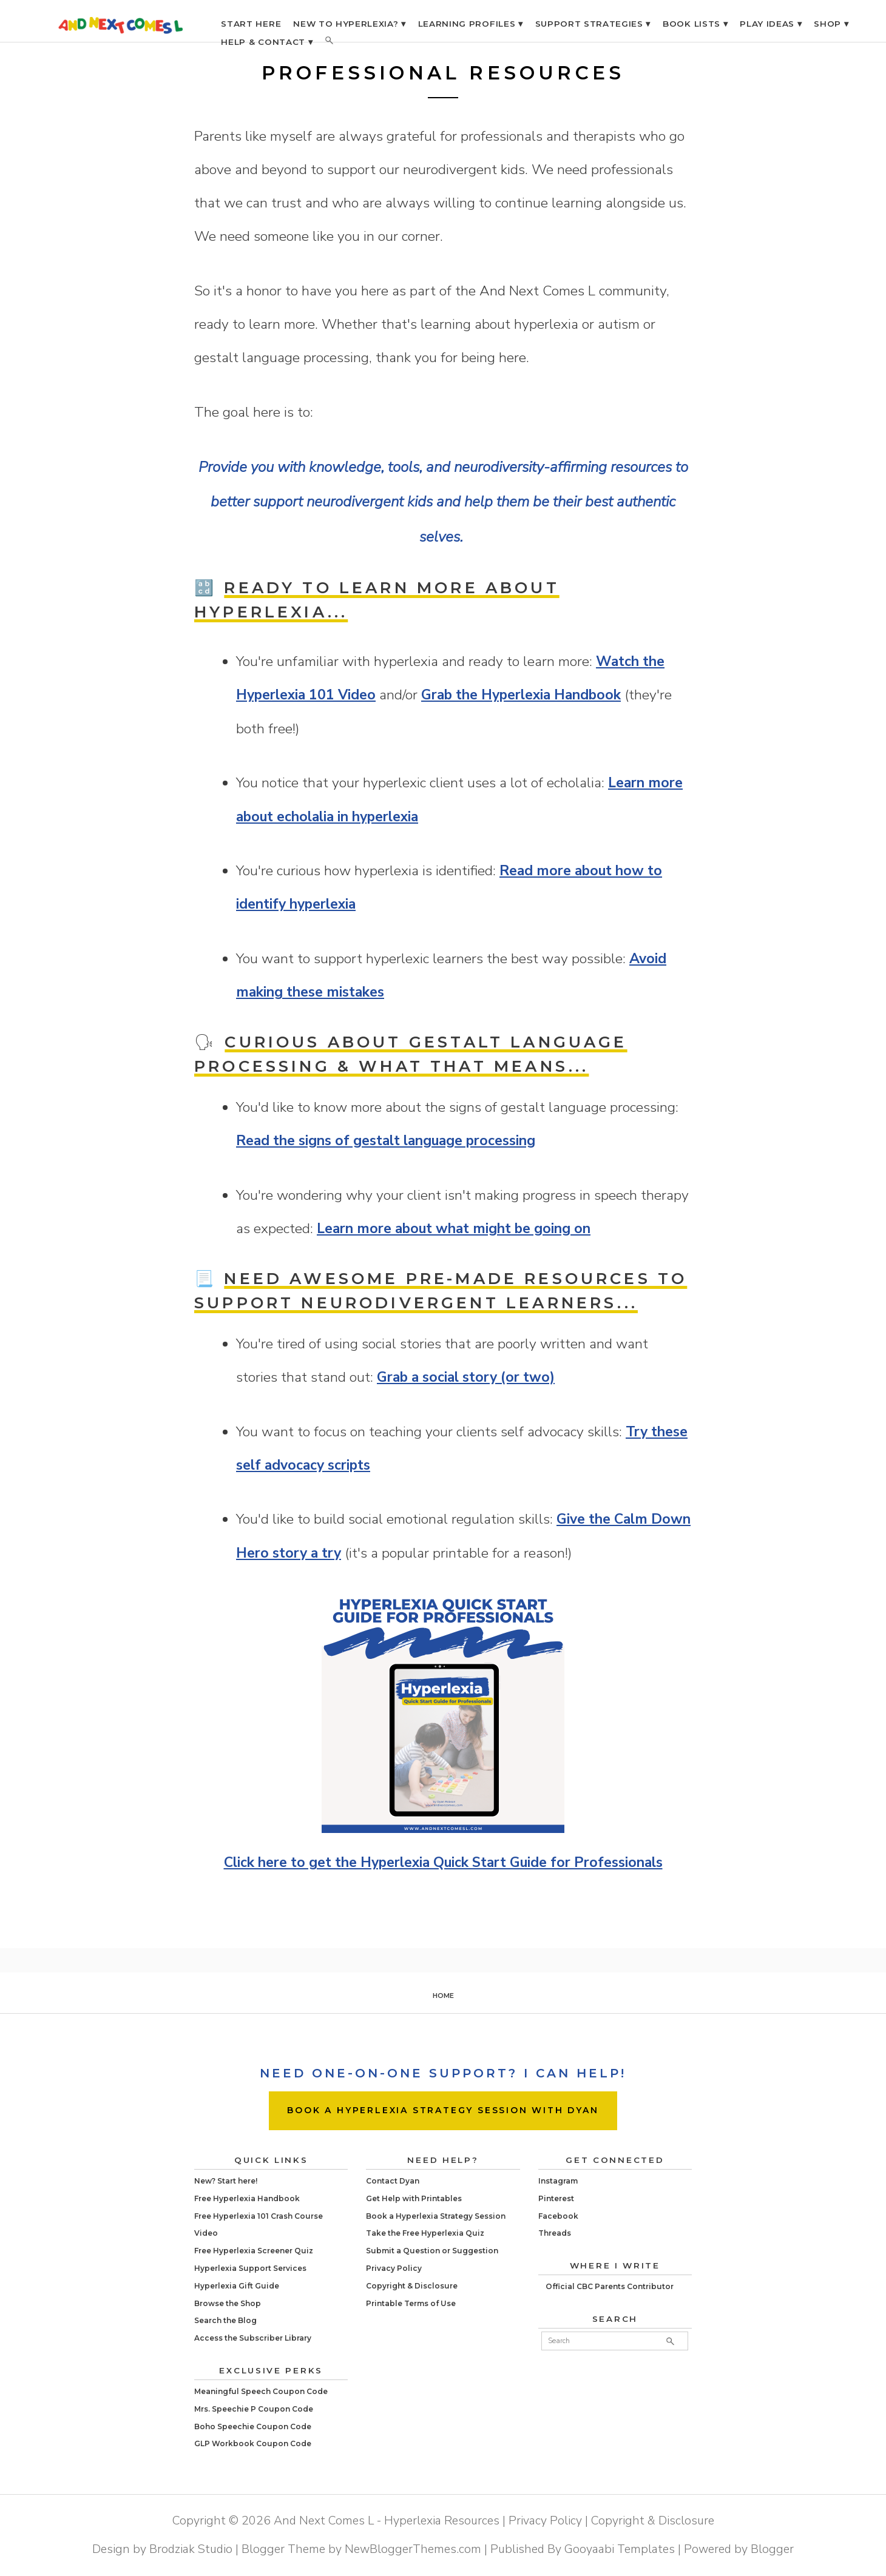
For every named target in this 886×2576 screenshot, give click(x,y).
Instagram (558, 2180)
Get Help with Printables (414, 2198)
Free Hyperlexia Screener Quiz (253, 2250)
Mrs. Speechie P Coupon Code (253, 2408)
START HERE (251, 24)
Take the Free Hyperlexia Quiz (425, 2233)
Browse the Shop (227, 2303)
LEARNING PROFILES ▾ (470, 24)
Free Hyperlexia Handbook (247, 2198)
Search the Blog (225, 2320)
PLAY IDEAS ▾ (771, 24)
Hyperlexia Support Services (250, 2268)
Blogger (772, 2549)
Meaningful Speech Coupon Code (261, 2391)
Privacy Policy (394, 2268)
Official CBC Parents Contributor (610, 2286)
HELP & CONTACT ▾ (267, 42)
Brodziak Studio (190, 2549)
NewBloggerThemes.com (413, 2549)
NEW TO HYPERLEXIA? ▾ (349, 24)
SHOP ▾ (831, 24)
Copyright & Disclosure (412, 2285)
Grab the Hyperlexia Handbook (521, 694)
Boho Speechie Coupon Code (252, 2426)
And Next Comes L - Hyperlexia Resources (386, 2520)
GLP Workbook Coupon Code (252, 2443)
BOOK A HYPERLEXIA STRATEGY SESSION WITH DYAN (442, 2110)
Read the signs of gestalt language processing (385, 1140)
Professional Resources (443, 72)
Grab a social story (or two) (466, 1377)
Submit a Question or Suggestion (432, 2250)
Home (443, 1995)
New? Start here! (225, 2180)
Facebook (558, 2216)
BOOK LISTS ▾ (695, 24)
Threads (554, 2233)
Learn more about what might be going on (453, 1228)
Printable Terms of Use (411, 2303)
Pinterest (556, 2198)
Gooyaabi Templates (619, 2549)
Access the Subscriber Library (252, 2337)
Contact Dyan (392, 2180)
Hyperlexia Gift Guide (236, 2285)
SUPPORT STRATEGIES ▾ (593, 24)
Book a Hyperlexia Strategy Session (436, 2216)
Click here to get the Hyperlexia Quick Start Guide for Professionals (443, 1862)
